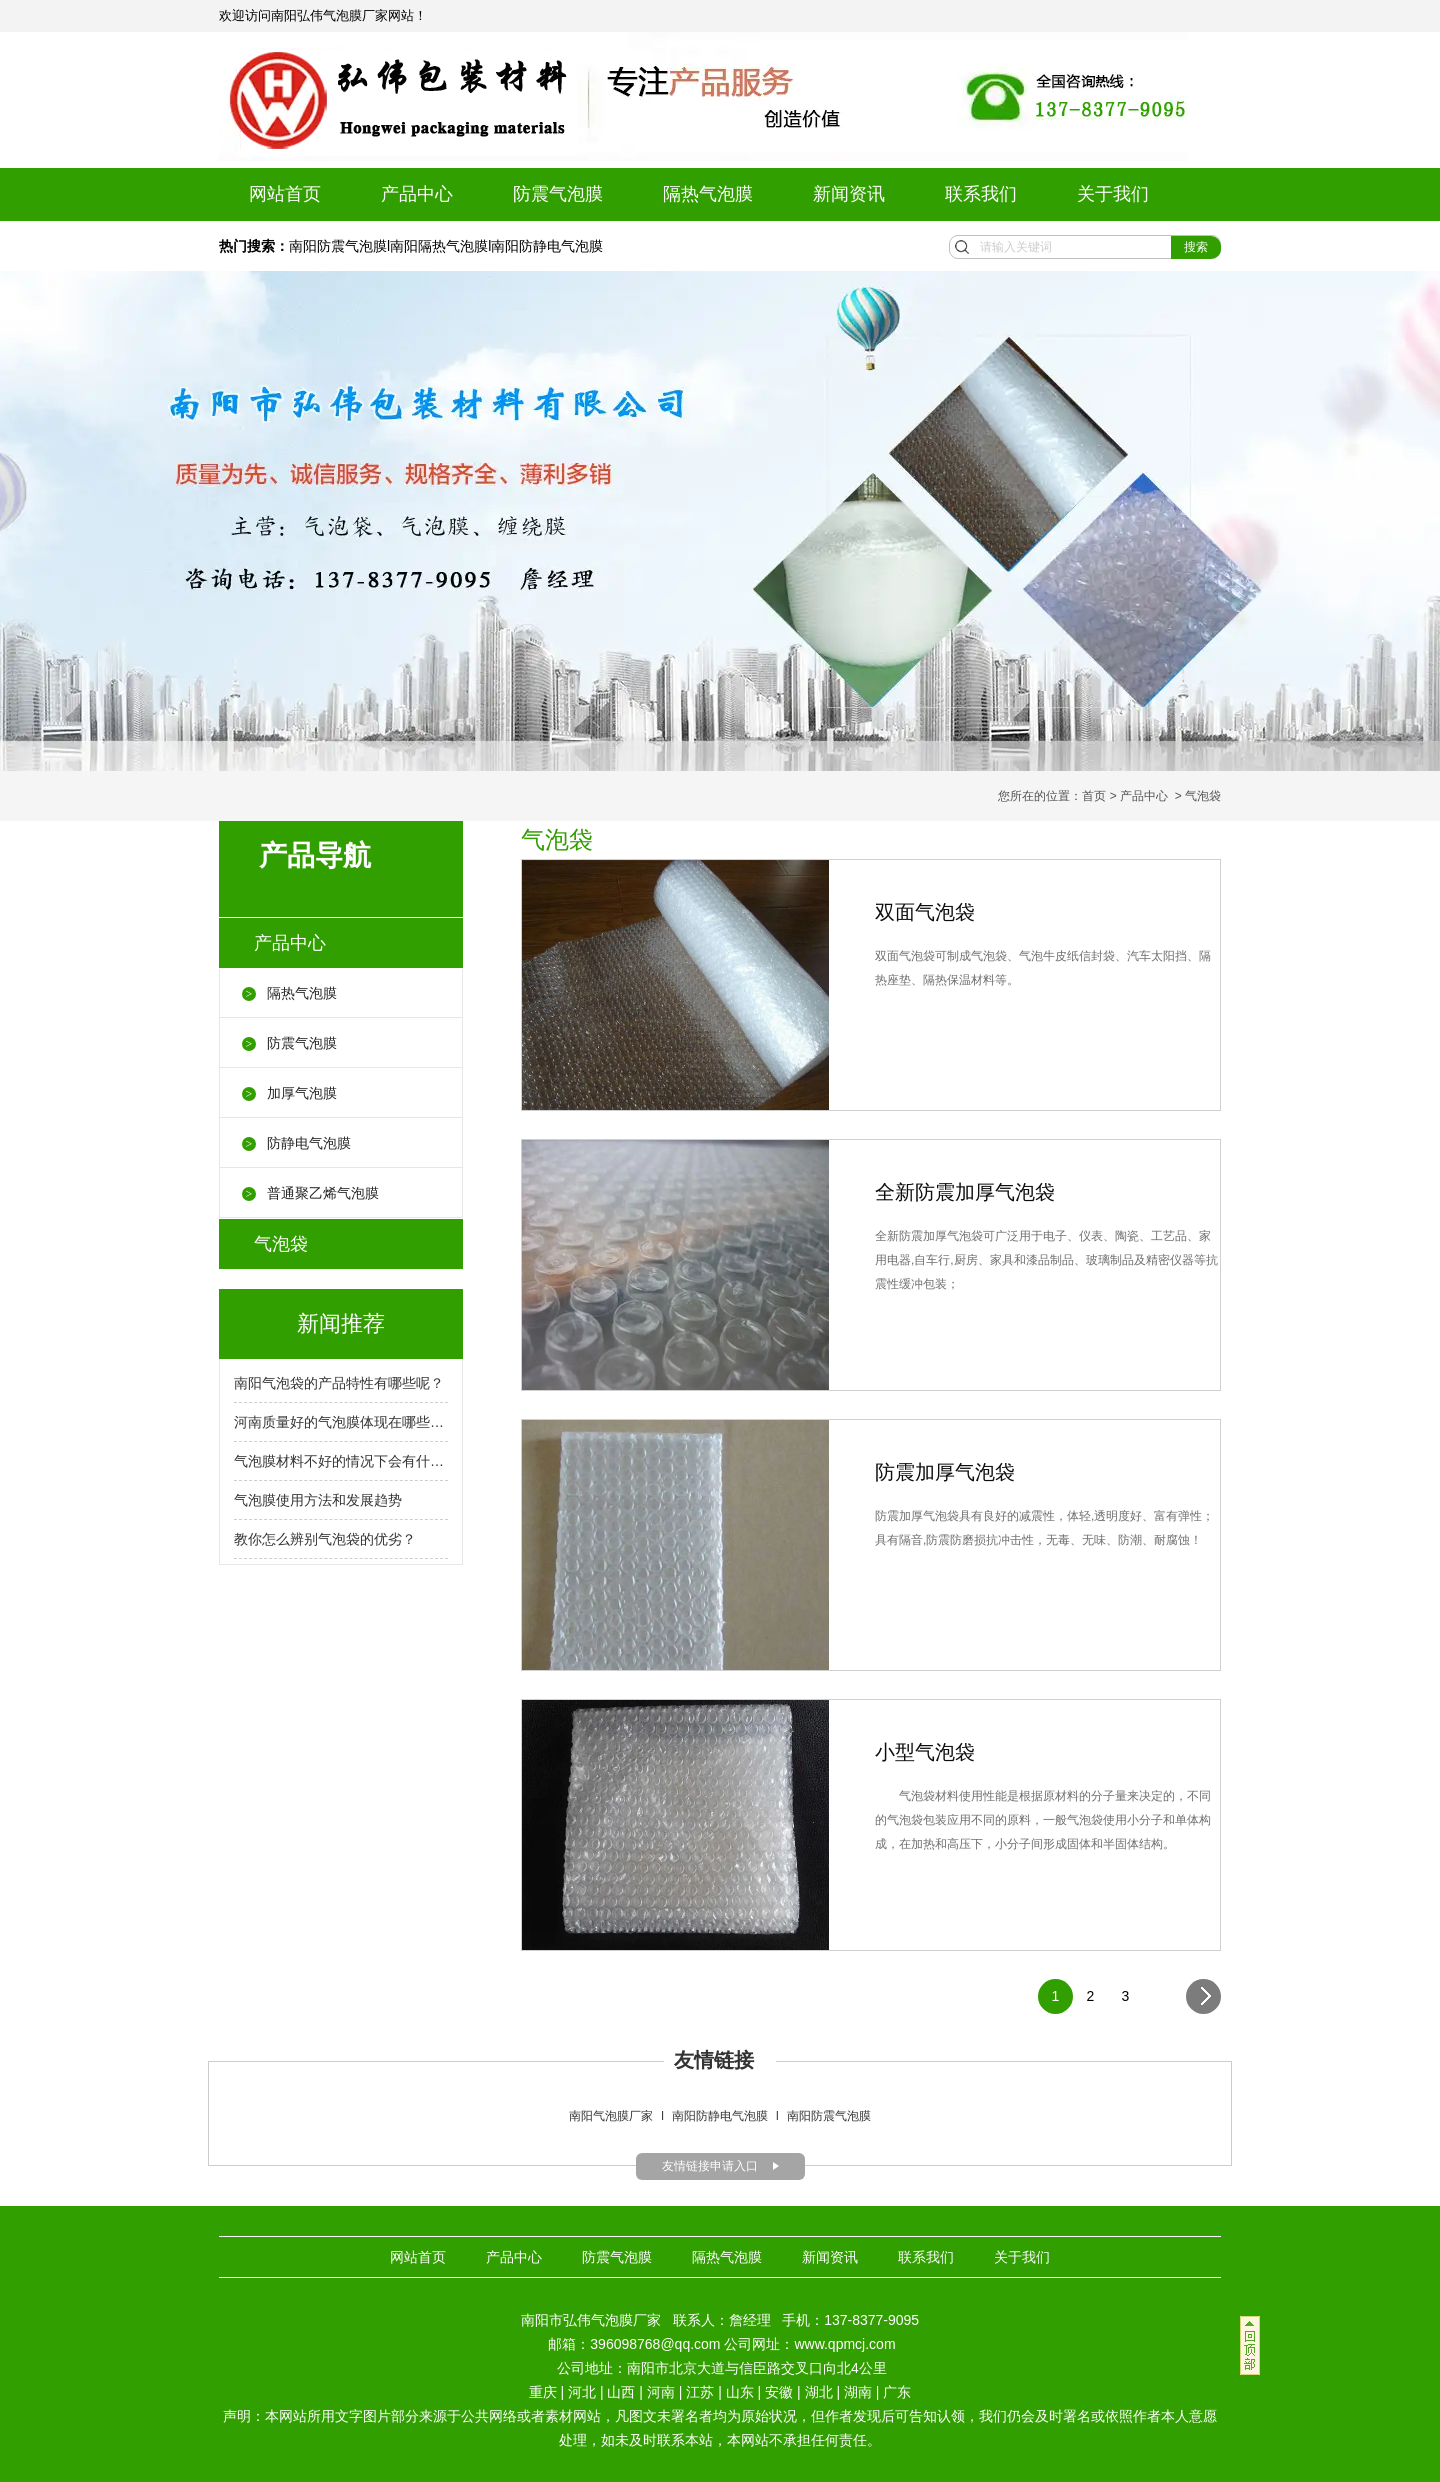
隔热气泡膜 (708, 194)
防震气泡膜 (558, 194)
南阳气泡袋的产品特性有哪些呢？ (339, 1383)
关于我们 (1113, 194)
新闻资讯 (849, 194)
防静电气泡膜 (309, 1143)
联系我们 (981, 194)
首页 (1094, 796)
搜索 (1196, 247)
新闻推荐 (341, 1323)
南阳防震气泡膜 (338, 246)
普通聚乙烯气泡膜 (323, 1193)
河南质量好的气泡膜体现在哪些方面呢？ (341, 1422)
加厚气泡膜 (302, 1093)
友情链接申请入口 (710, 2166)
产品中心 (417, 194)
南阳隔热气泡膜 (439, 246)
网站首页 (285, 194)
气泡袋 (281, 1244)
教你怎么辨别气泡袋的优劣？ (325, 1539)
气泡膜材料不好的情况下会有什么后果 (341, 1461)
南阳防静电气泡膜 (547, 246)
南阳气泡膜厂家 (611, 2116)
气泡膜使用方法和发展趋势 (318, 1500)
